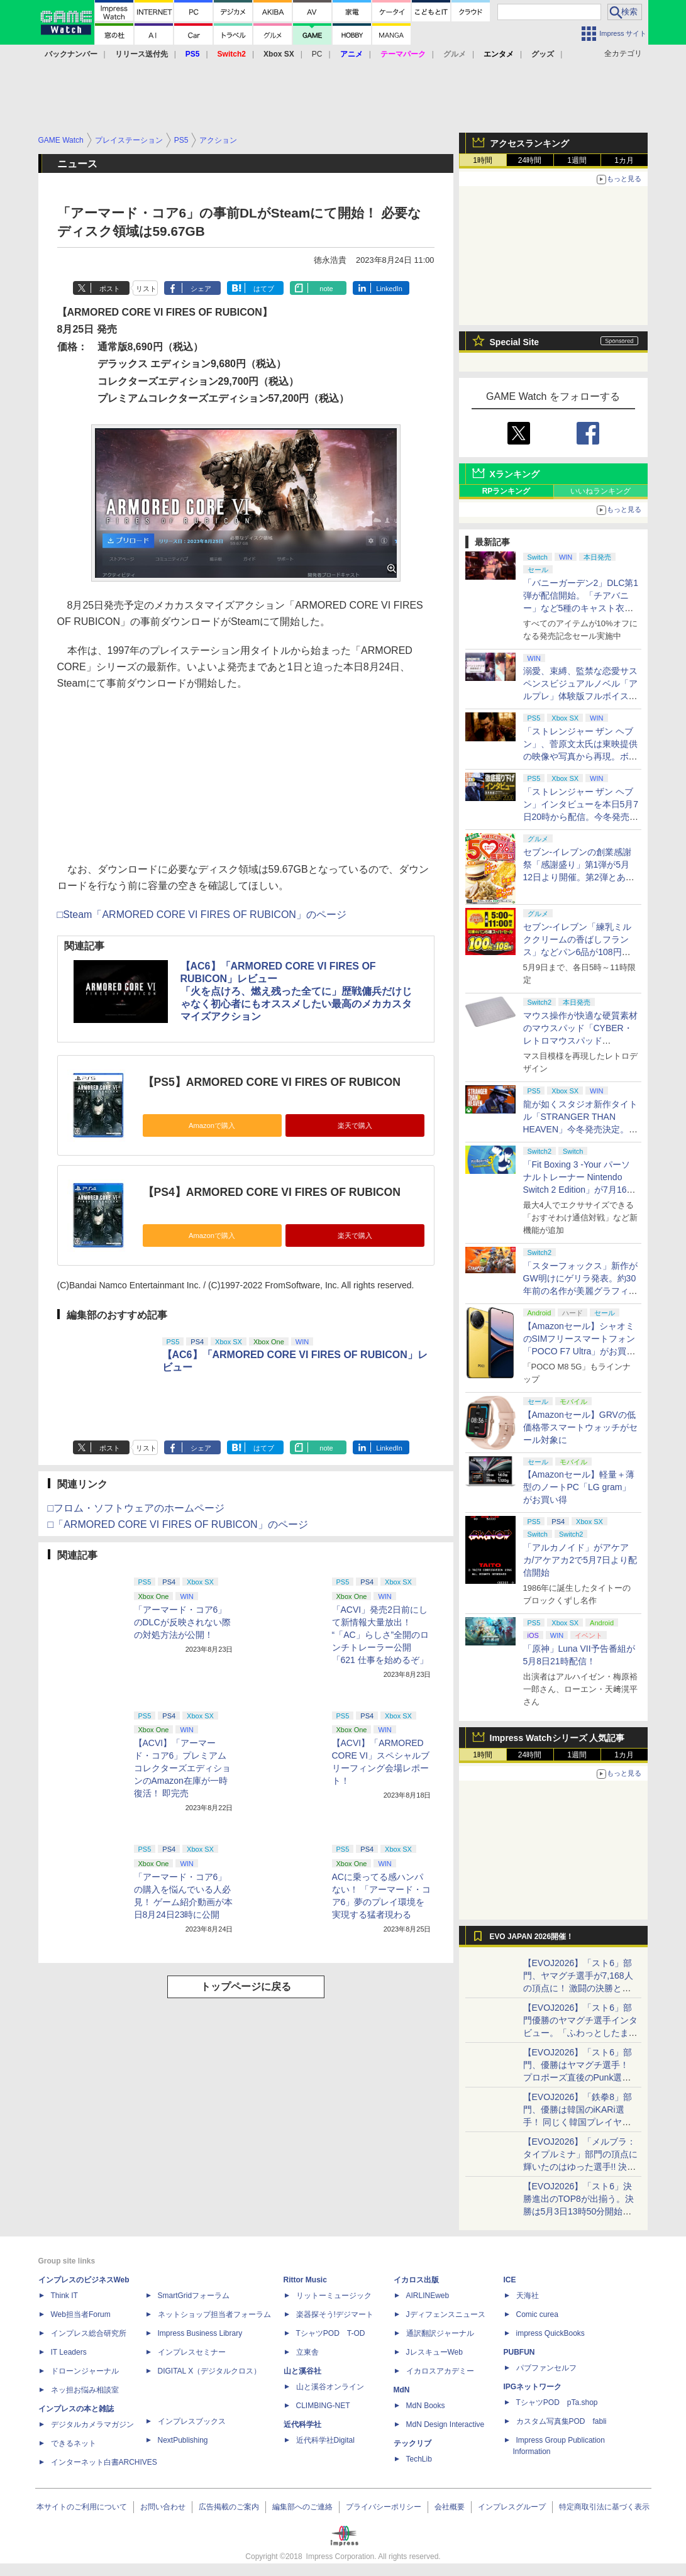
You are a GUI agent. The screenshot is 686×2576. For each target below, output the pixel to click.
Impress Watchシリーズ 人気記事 (557, 1738)
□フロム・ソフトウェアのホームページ (136, 1508)
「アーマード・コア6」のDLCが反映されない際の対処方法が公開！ (182, 1622)
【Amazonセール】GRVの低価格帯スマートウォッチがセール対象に (580, 1427)
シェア (201, 288)
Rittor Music (305, 2279)
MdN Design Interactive (445, 2424)
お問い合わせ (162, 2506)
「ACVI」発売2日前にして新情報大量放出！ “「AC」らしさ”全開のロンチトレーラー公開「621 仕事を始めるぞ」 (380, 1635)
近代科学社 (302, 2424)
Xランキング (514, 474)
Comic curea (537, 2314)
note (326, 288)
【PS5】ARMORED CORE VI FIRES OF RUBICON (272, 1082)
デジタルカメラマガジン (92, 2424)
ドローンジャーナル (85, 2371)
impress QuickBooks (550, 2333)
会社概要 (449, 2506)
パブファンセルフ (546, 2367)
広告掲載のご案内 (229, 2506)
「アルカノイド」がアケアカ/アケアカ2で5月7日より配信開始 (580, 1560)
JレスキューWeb (434, 2352)
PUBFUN (519, 2352)
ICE (510, 2279)
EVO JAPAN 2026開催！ (532, 1936)
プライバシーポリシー (383, 2506)
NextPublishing (183, 2440)
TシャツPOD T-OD (330, 2333)
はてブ (263, 288)
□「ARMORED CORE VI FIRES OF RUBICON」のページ (178, 1524)
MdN (402, 2389)
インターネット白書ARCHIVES (104, 2462)
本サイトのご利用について (81, 2506)
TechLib (419, 2459)
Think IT (64, 2295)
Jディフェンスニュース (445, 2314)
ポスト (109, 288)
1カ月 (624, 160)
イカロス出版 (416, 2279)
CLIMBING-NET (323, 2405)
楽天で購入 (355, 1125)
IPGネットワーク (533, 2386)
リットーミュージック (334, 2295)
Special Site (514, 342)
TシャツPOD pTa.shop (557, 2402)
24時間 (529, 160)
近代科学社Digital (325, 2440)
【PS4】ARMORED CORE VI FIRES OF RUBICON (272, 1192)
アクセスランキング (529, 143)
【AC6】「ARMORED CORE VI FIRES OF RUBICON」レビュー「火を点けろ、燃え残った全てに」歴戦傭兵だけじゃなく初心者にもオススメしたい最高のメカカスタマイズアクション (296, 991)
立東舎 (307, 2352)
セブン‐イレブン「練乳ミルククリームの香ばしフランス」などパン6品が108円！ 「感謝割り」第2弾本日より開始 (578, 952)
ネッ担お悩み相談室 (85, 2389)
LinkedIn (389, 288)
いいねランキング (600, 491)
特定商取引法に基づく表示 (604, 2506)
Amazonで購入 (212, 1125)
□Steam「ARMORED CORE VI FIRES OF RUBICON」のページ (201, 914)
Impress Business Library (200, 2333)
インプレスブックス (192, 2421)
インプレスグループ (512, 2506)
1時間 (482, 160)
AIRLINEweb (428, 2295)
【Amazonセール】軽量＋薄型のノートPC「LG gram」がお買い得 (578, 1487)
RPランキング (506, 491)
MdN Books (425, 2405)
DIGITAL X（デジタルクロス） (210, 2371)
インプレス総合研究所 (88, 2333)
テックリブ (412, 2443)
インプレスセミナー (192, 2352)
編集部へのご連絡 (302, 2506)
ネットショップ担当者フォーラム (214, 2314)
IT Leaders (69, 2352)
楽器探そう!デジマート (334, 2314)
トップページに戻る (246, 1986)
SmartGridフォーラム (194, 2295)
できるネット (73, 2443)
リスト (146, 288)
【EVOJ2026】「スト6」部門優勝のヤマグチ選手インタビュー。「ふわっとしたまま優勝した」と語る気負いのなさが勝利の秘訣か (580, 2033)
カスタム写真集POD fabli (561, 2421)
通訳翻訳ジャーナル (440, 2333)
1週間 (577, 160)
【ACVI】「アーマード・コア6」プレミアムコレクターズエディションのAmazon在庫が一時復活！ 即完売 (182, 1768)
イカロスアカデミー (440, 2371)
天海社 (527, 2295)
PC (317, 54)
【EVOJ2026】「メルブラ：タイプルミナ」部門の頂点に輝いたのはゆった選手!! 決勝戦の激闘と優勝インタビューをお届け (580, 2167)
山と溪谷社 (302, 2371)
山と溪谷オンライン (330, 2386)
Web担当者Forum (81, 2314)
